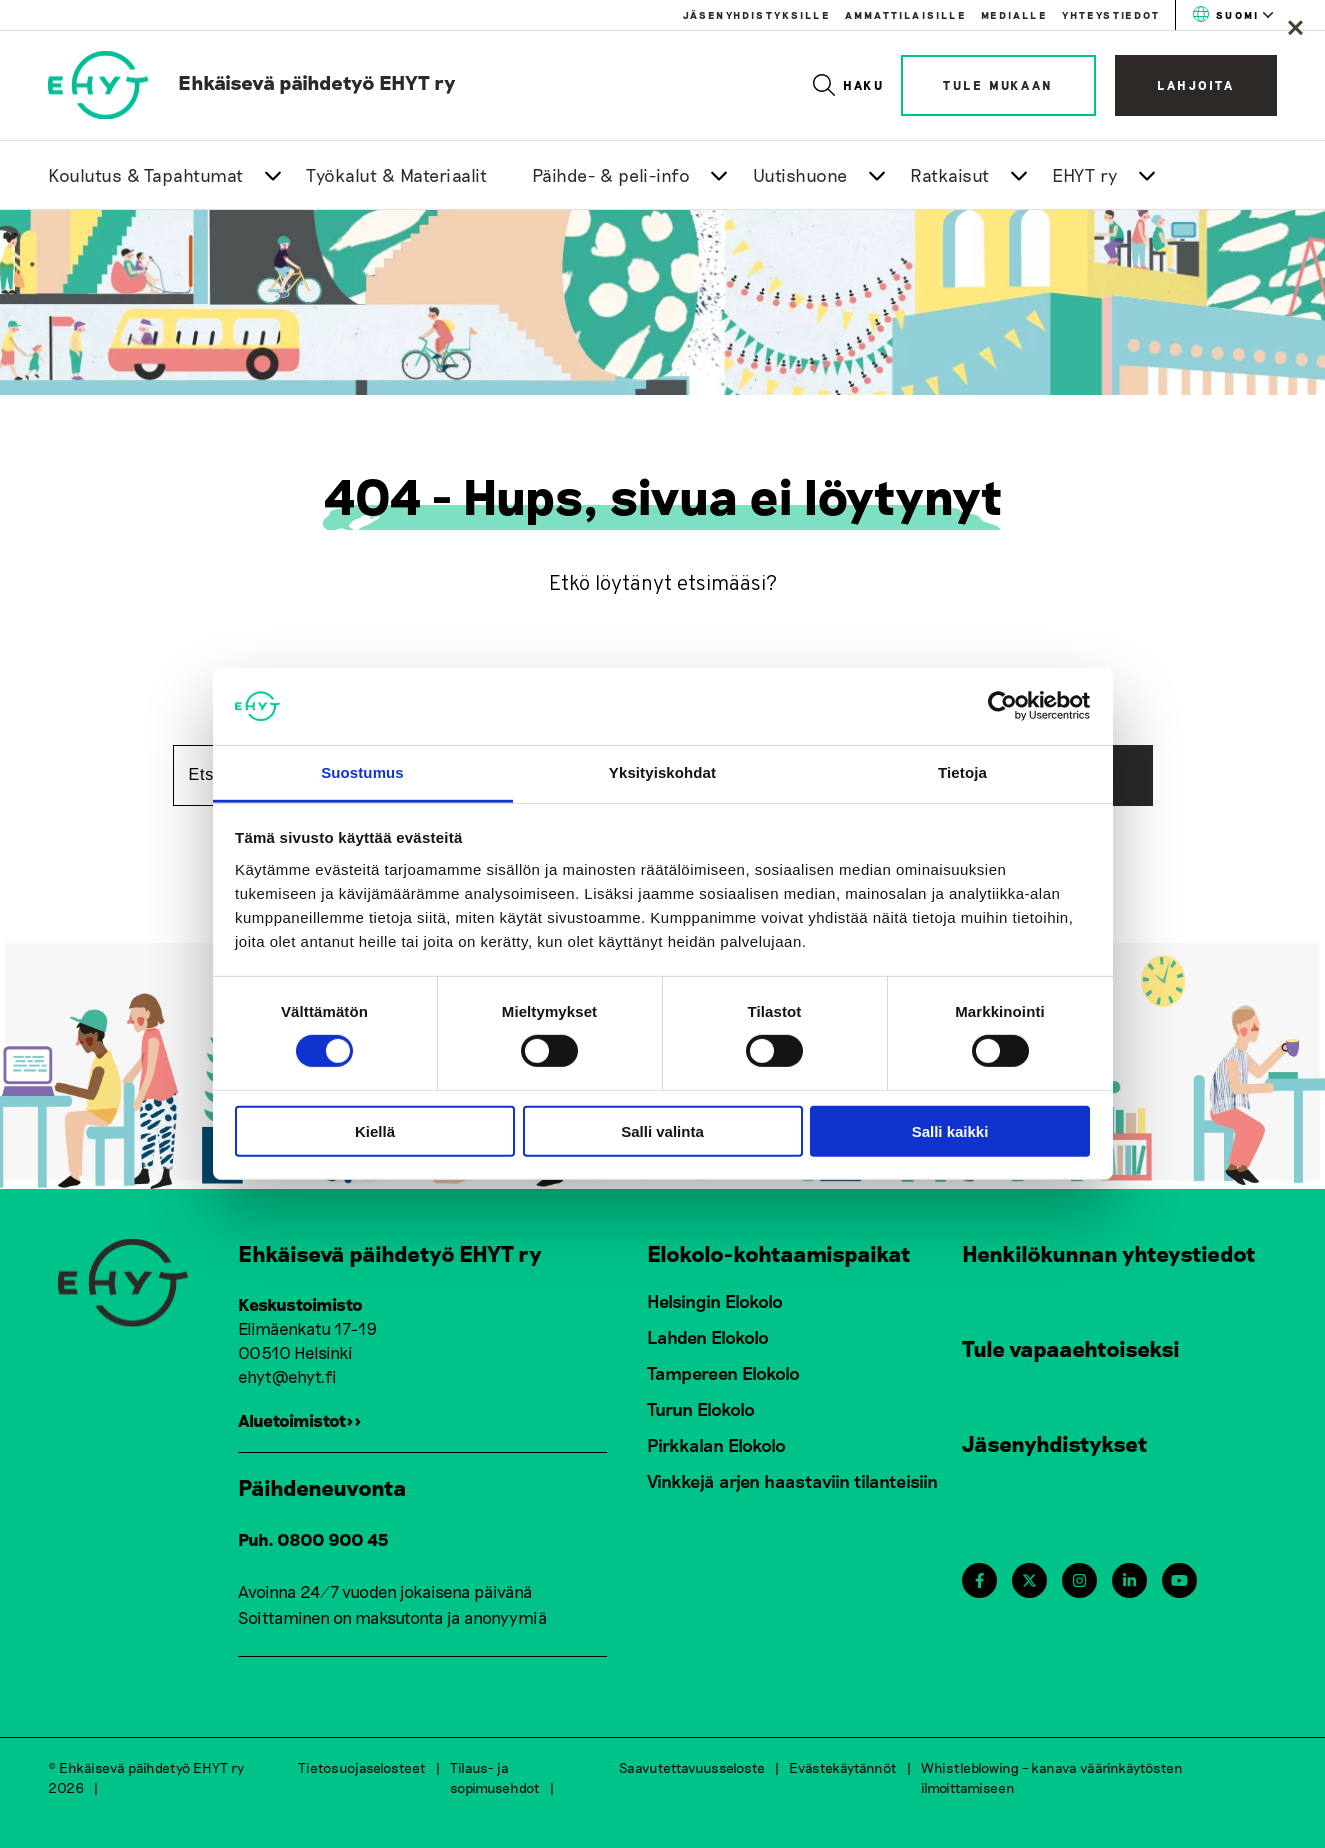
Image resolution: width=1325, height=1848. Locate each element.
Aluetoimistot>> (300, 1420)
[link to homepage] (252, 82)
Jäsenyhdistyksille (756, 15)
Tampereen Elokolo (723, 1373)
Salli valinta (662, 1130)
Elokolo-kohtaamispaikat (779, 1253)
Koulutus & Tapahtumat (146, 175)
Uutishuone (800, 175)
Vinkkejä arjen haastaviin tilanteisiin (792, 1481)
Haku (849, 85)
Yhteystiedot (1111, 15)
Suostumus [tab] (362, 772)
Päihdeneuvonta (322, 1487)
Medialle (1014, 15)
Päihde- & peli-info (611, 175)
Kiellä (375, 1130)
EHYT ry (1085, 175)
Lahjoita (1196, 85)
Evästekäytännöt (843, 1767)
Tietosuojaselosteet (362, 1767)
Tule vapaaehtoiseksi (1071, 1348)
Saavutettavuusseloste (692, 1767)
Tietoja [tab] (962, 772)
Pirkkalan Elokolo (716, 1445)
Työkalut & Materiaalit (396, 175)
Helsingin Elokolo (715, 1301)
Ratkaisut (950, 175)
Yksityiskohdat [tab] (662, 772)
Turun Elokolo (701, 1409)
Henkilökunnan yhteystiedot (1109, 1253)
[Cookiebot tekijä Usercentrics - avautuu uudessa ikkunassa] (1002, 706)
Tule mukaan (998, 85)
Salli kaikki (950, 1130)
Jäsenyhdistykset (1055, 1443)
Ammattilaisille (905, 15)
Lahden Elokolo (708, 1337)
